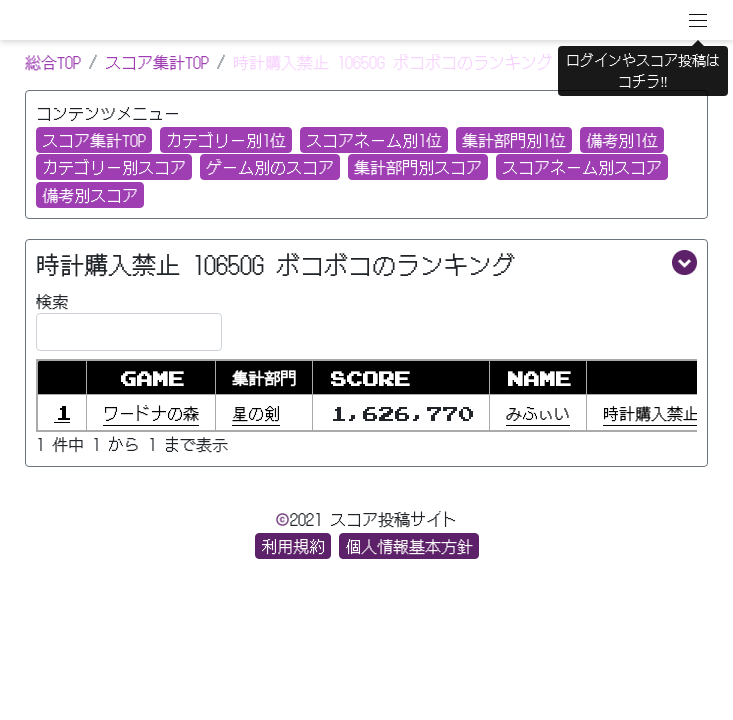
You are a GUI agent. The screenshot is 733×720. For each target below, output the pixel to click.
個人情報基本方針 (409, 546)
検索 (129, 320)
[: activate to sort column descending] (62, 377)
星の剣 (256, 413)
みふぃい (538, 413)
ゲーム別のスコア (270, 167)
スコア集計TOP (157, 62)
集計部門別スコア (418, 167)
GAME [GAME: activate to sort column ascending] (151, 378)
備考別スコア (90, 195)
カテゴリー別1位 (226, 140)
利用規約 (293, 546)
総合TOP (53, 62)
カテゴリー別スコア (114, 167)
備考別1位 (622, 140)
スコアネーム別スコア (582, 167)
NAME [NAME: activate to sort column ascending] (538, 378)
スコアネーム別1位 (374, 140)
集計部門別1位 (514, 140)
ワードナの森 (151, 413)
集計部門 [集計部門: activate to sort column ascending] (264, 378)
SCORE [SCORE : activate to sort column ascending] (369, 378)
